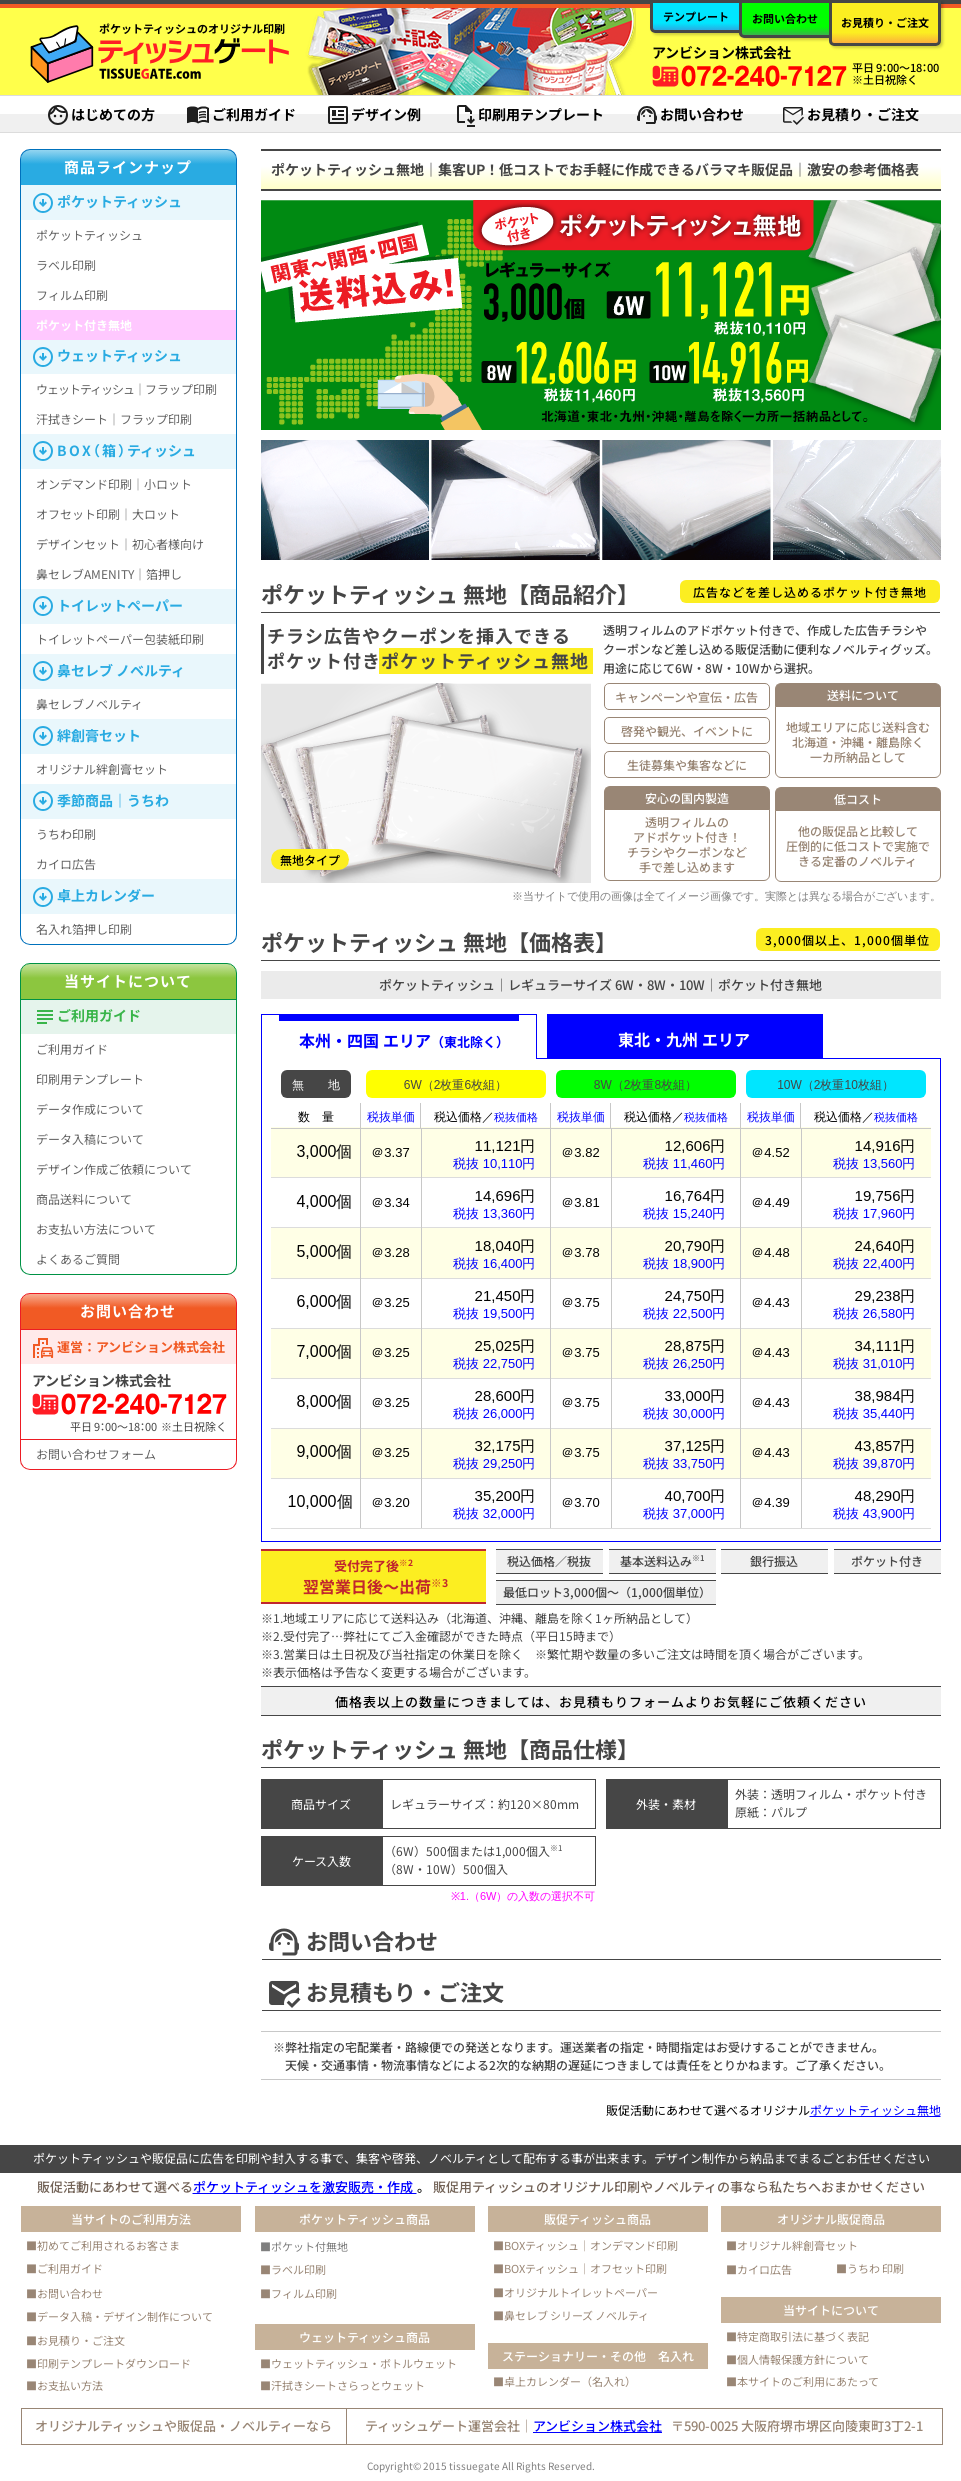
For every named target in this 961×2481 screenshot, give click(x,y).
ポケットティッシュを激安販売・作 (305, 2186)
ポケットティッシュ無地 (875, 2109)
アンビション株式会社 (597, 2425)
